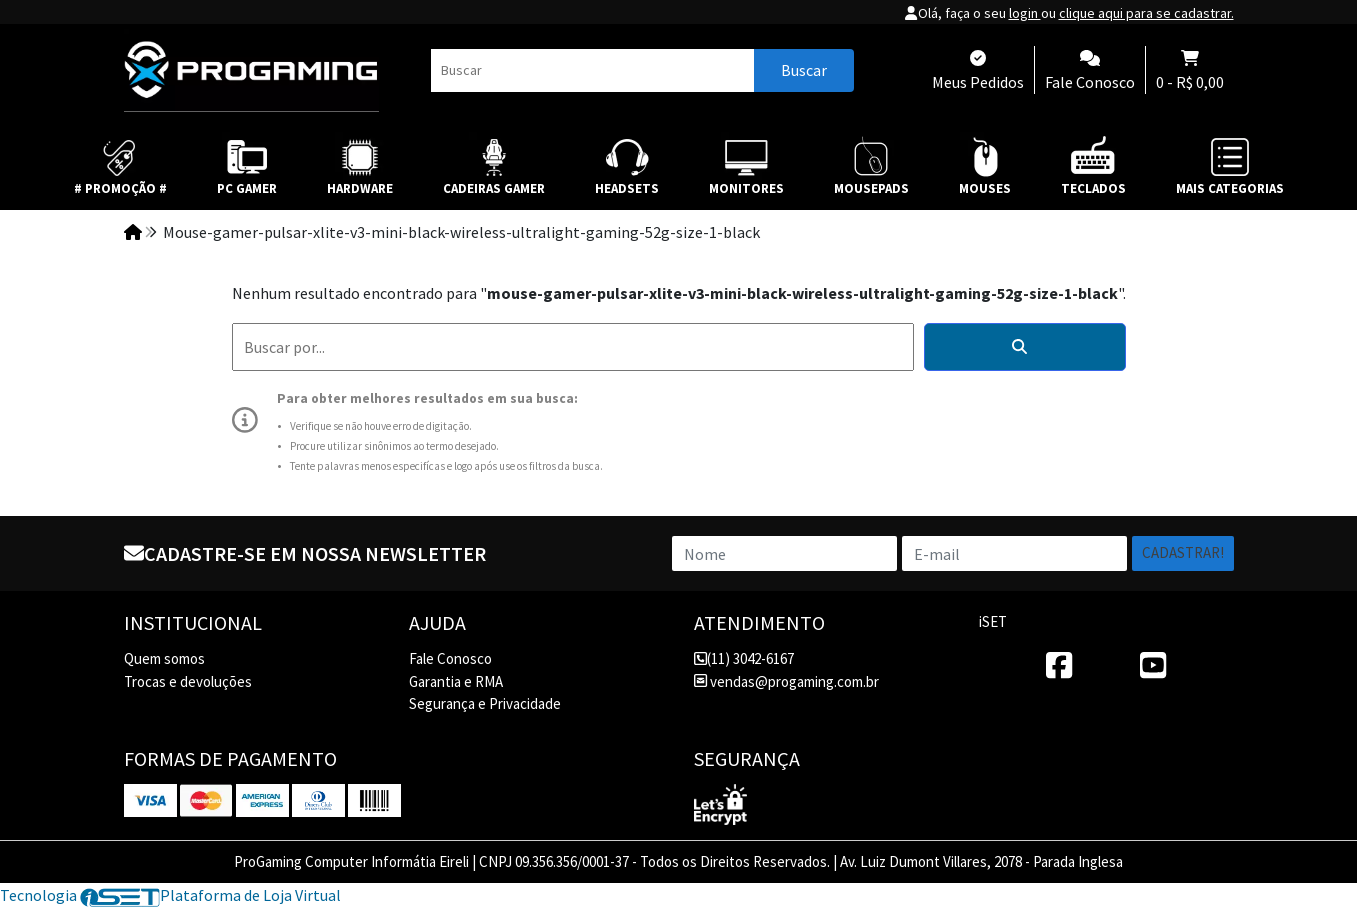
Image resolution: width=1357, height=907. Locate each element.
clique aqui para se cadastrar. (1146, 13)
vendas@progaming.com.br (786, 681)
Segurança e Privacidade (485, 703)
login (1025, 13)
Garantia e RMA (456, 681)
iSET (993, 621)
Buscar (804, 70)
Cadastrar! (1183, 552)
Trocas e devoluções (188, 681)
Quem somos (164, 658)
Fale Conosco (450, 658)
